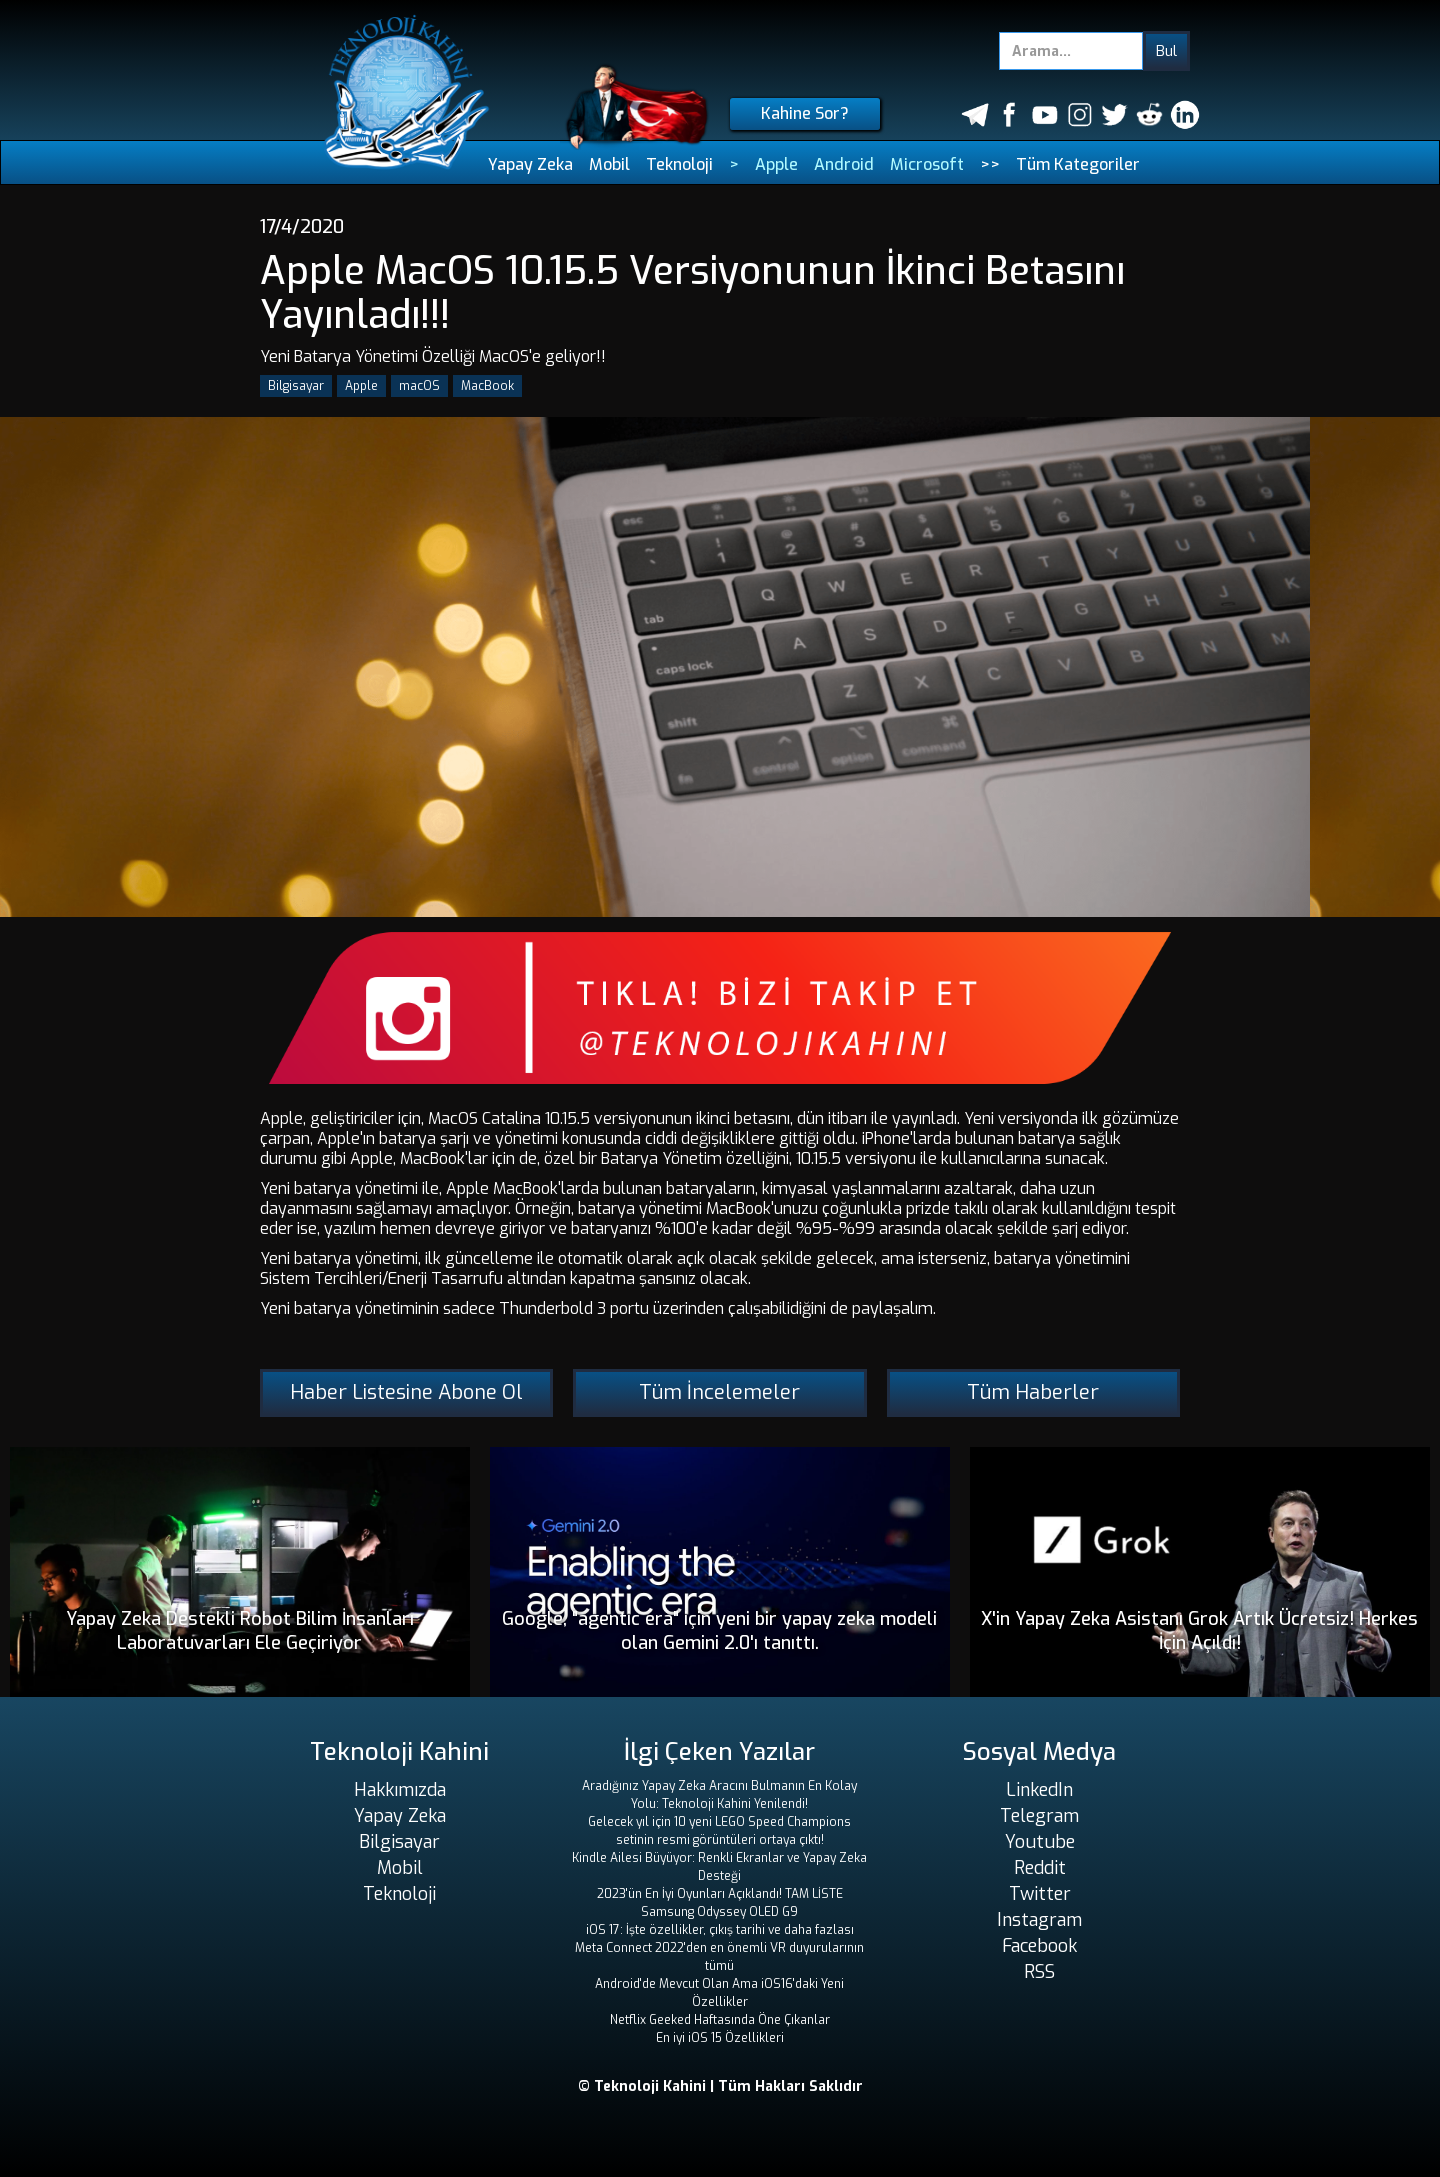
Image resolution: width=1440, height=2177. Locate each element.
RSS (1039, 1972)
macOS (419, 386)
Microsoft (927, 164)
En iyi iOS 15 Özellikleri (720, 2038)
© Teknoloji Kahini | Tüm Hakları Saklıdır (720, 2086)
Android (844, 164)
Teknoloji (679, 164)
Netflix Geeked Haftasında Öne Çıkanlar (720, 2020)
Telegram (1039, 1816)
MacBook (487, 386)
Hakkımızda (400, 1790)
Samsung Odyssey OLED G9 (719, 1912)
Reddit (1040, 1868)
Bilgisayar (296, 386)
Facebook (1039, 1946)
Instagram (1039, 1920)
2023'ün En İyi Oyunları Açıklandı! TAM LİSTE (720, 1894)
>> (990, 164)
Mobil (609, 164)
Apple (776, 164)
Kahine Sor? (805, 113)
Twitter (1040, 1894)
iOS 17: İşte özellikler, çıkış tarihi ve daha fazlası (720, 1930)
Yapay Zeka (530, 164)
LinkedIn (1039, 1790)
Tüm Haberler (1033, 1392)
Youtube (1040, 1842)
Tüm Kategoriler (1078, 164)
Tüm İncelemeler (719, 1392)
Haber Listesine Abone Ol (406, 1392)
